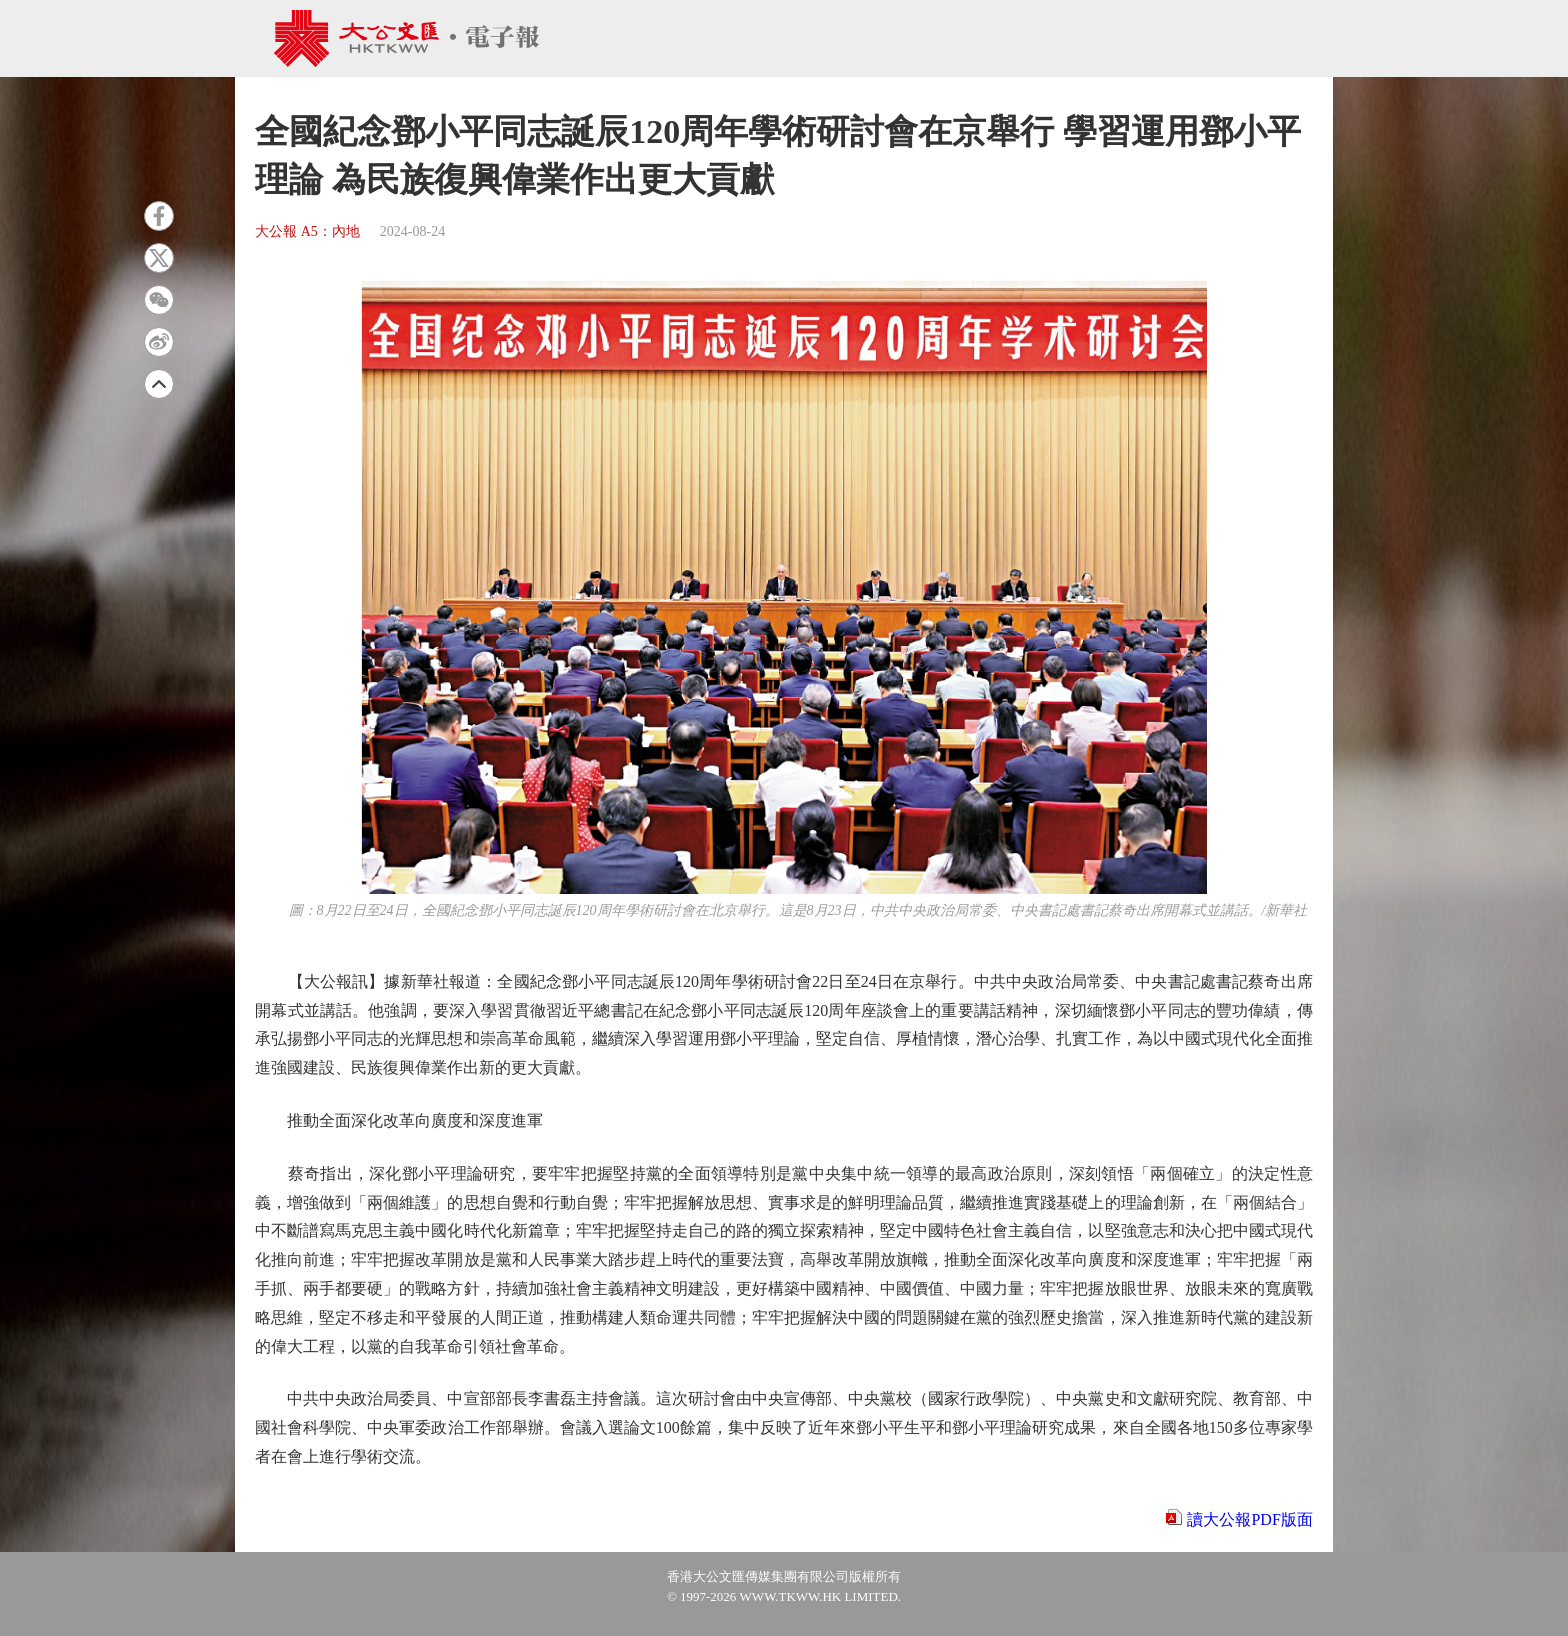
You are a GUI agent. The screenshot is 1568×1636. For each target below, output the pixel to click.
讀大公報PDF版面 (1249, 1519)
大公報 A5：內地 (307, 231)
